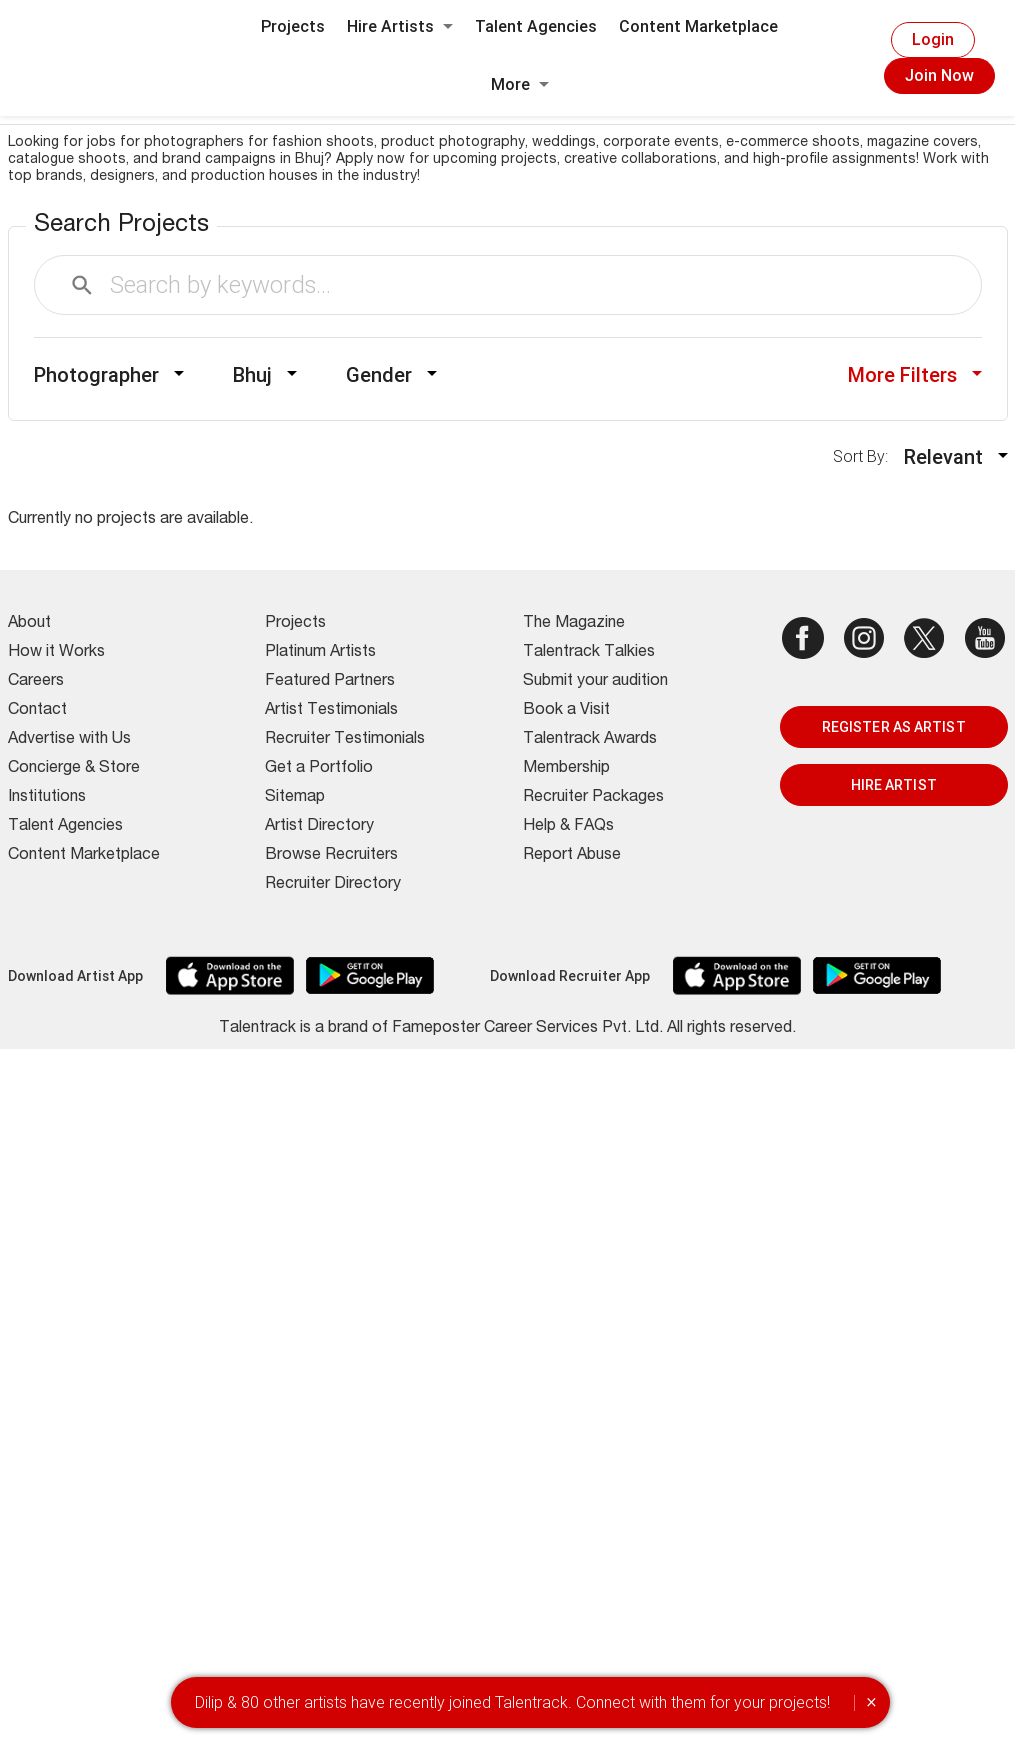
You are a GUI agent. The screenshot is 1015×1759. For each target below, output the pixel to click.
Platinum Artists (320, 653)
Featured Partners (330, 682)
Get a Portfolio (319, 769)
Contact (37, 711)
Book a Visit (566, 711)
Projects (293, 26)
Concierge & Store (74, 769)
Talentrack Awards (590, 740)
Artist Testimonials (331, 711)
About (29, 624)
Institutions (47, 798)
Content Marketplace (698, 26)
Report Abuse (572, 856)
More (520, 84)
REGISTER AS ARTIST (894, 727)
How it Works (56, 653)
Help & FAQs (568, 827)
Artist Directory (319, 827)
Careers (36, 682)
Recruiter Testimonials (345, 740)
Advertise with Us (69, 740)
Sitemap (295, 798)
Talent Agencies (536, 26)
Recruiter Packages (593, 798)
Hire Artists (400, 26)
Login (933, 39)
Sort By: (866, 456)
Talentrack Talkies (589, 653)
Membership (566, 769)
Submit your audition (595, 682)
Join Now (939, 75)
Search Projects (121, 226)
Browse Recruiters (331, 856)
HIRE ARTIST (894, 785)
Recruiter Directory (333, 885)
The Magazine (574, 624)
